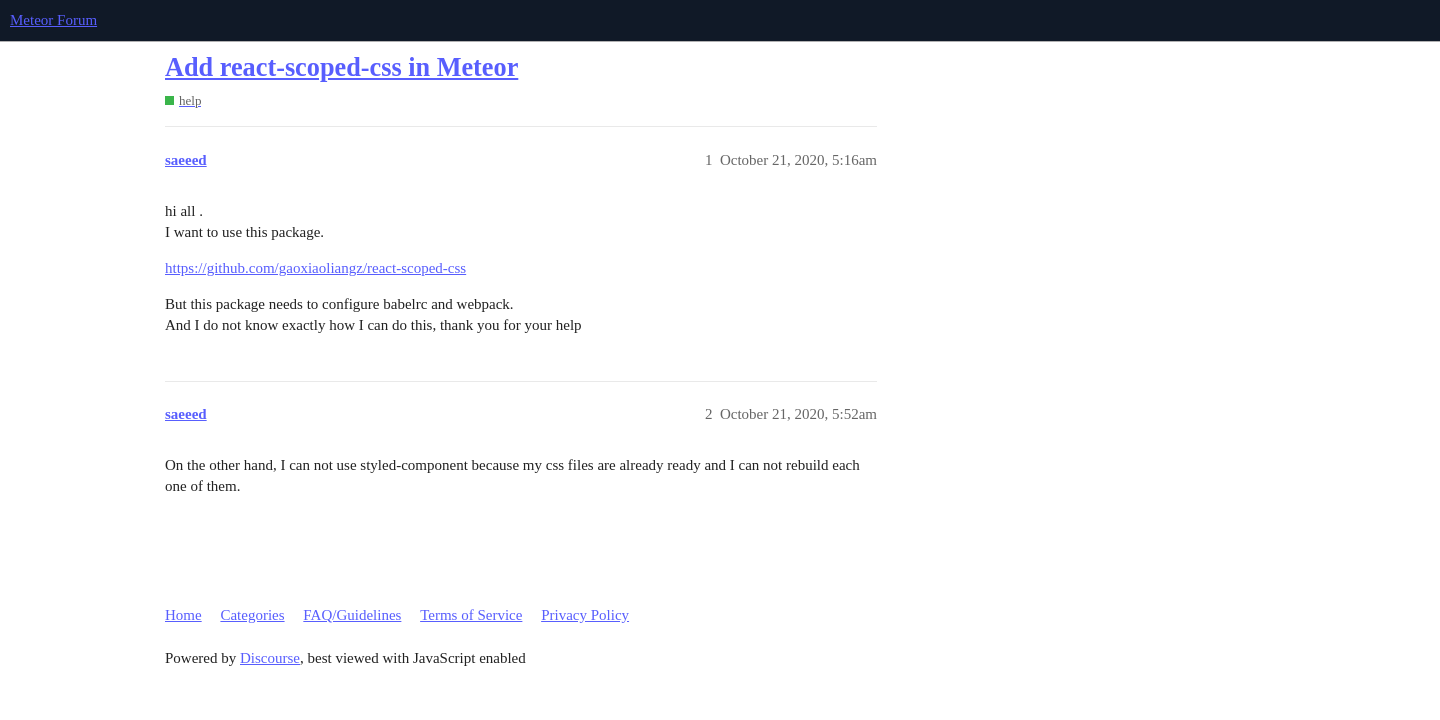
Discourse (270, 658)
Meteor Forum (53, 20)
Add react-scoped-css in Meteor (341, 67)
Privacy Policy (585, 615)
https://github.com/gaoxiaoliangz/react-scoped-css (315, 268)
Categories (252, 615)
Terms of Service (471, 615)
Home (183, 615)
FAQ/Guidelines (352, 615)
